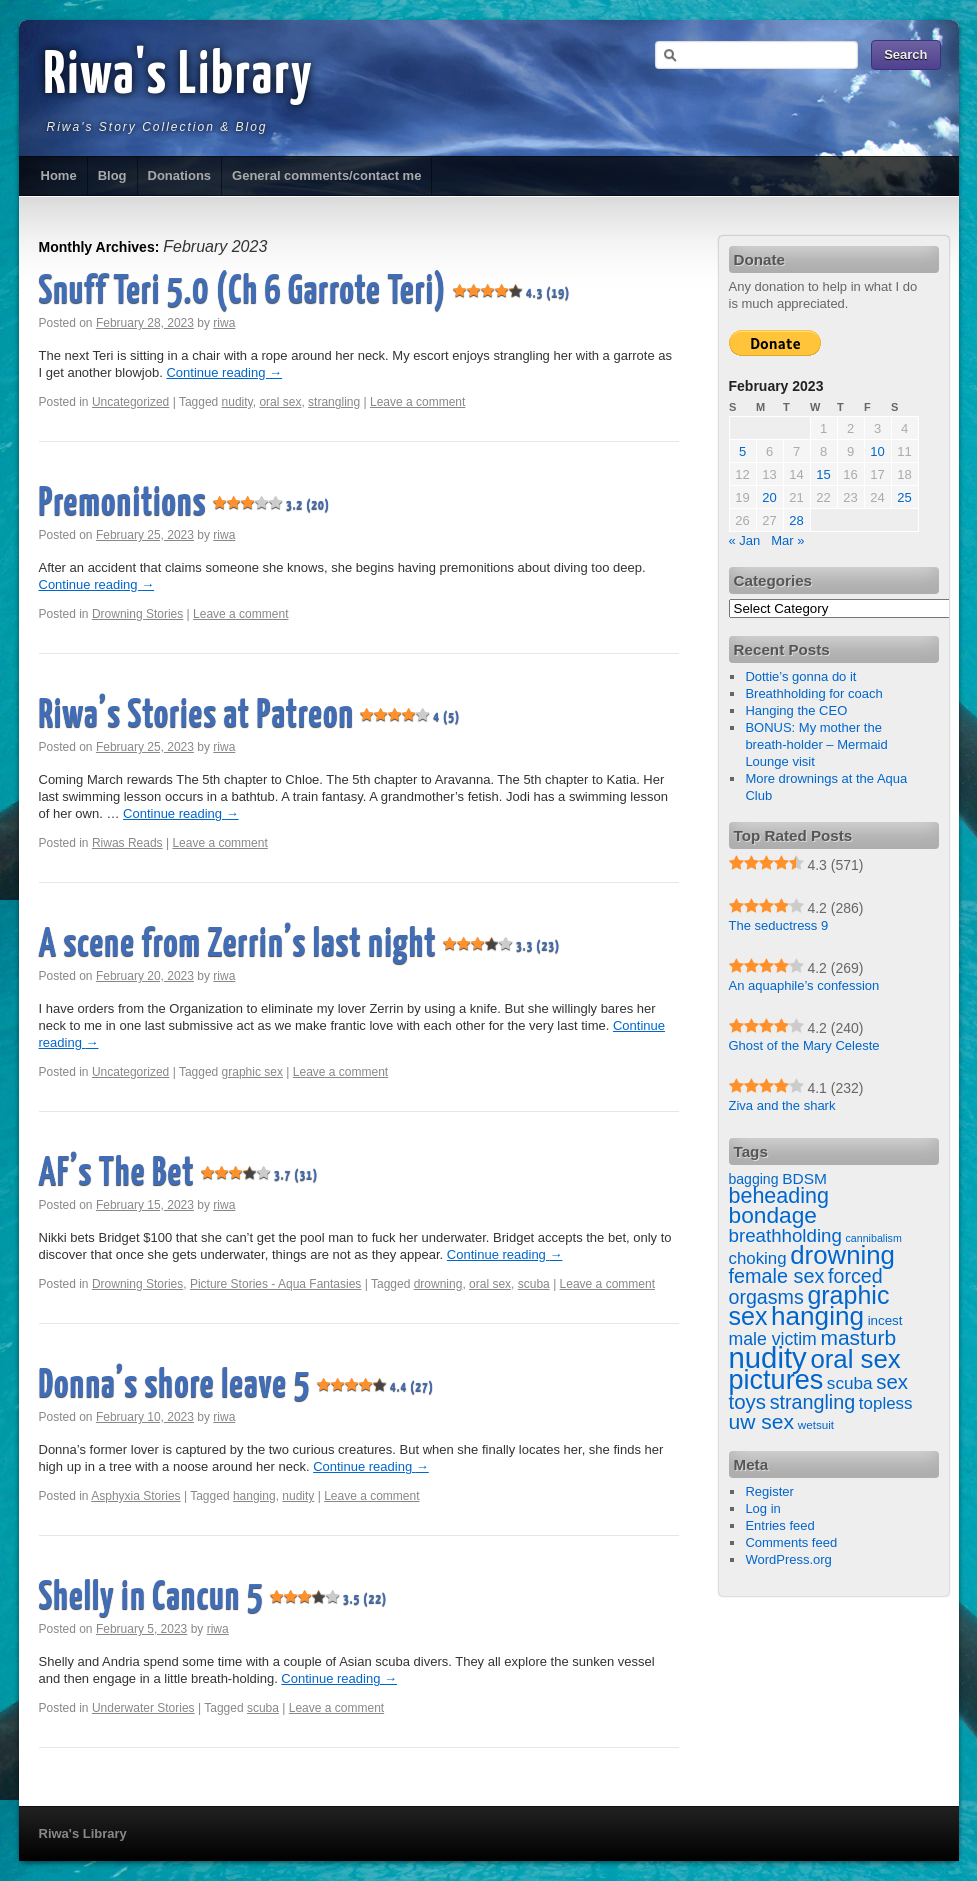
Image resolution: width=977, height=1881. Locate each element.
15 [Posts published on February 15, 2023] (823, 474)
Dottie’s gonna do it (800, 676)
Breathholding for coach (813, 693)
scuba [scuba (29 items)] (850, 1383)
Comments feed (791, 1542)
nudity (237, 402)
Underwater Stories (143, 1708)
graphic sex (252, 1072)
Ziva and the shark (782, 1105)
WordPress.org (788, 1559)
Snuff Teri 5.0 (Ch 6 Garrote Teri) (305, 292)
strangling (334, 402)
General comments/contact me (326, 175)
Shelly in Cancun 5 (213, 1598)
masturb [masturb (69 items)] (858, 1337)
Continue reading (224, 372)
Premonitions (185, 504)
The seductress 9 (779, 925)
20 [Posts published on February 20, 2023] (769, 497)
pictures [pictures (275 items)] (776, 1380)
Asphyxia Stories (135, 1496)
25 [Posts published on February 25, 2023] (904, 497)
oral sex (280, 402)
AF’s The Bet (179, 1174)
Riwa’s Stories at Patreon (250, 716)
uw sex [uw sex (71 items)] (762, 1421)
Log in (762, 1508)
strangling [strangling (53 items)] (813, 1402)
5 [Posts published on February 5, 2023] (742, 451)
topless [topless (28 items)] (886, 1403)
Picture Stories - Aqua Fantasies (275, 1284)
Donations (180, 175)
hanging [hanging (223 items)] (817, 1316)
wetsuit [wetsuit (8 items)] (816, 1424)
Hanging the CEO (796, 710)
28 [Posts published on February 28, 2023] (796, 520)
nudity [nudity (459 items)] (768, 1357)
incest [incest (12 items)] (885, 1320)
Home (59, 175)
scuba (534, 1284)
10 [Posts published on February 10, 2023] (877, 451)
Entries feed (779, 1525)
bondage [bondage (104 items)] (773, 1215)
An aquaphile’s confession (804, 985)
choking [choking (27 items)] (758, 1258)
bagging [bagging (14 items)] (754, 1179)
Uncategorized (130, 402)
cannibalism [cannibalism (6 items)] (873, 1238)
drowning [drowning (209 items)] (842, 1255)
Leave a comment (417, 402)
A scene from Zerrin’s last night (300, 945)
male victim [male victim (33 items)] (773, 1339)
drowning (438, 1284)
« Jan (745, 540)
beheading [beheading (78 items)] (779, 1196)
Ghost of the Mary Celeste (804, 1045)
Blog (112, 175)
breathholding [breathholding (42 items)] (785, 1235)
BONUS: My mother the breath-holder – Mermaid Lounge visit (816, 744)
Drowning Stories (137, 614)
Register (769, 1491)
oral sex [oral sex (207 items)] (855, 1359)
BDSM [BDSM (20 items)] (804, 1178)
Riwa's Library (179, 77)
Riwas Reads (127, 843)
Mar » (787, 540)
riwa (224, 323)
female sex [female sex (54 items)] (777, 1276)
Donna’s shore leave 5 (237, 1386)
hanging (254, 1496)
